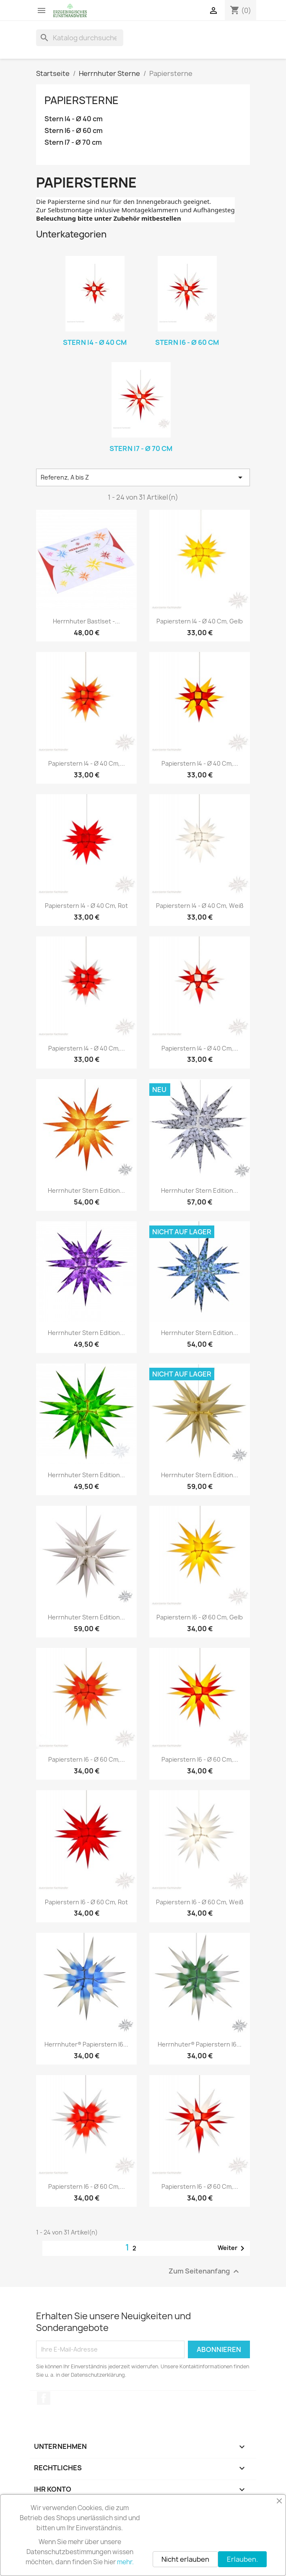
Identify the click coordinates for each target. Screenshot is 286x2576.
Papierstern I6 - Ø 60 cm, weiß (200, 1902)
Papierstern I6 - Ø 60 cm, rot (86, 1902)
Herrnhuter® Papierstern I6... (86, 2044)
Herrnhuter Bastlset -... (86, 621)
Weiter (232, 2248)
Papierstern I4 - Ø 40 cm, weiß (200, 906)
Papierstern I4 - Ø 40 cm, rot (86, 906)
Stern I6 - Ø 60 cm (73, 130)
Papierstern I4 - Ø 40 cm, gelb (199, 621)
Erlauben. (242, 2559)
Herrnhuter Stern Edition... (86, 1190)
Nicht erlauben (185, 2559)
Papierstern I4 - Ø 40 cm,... (86, 763)
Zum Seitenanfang (205, 2271)
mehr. (125, 2562)
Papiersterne (81, 100)
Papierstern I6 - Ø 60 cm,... (86, 1759)
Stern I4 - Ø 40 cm (73, 119)
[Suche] (79, 37)
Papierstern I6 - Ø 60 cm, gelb (199, 1617)
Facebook (43, 2398)
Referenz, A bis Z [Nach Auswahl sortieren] (143, 477)
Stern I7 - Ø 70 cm (73, 142)
